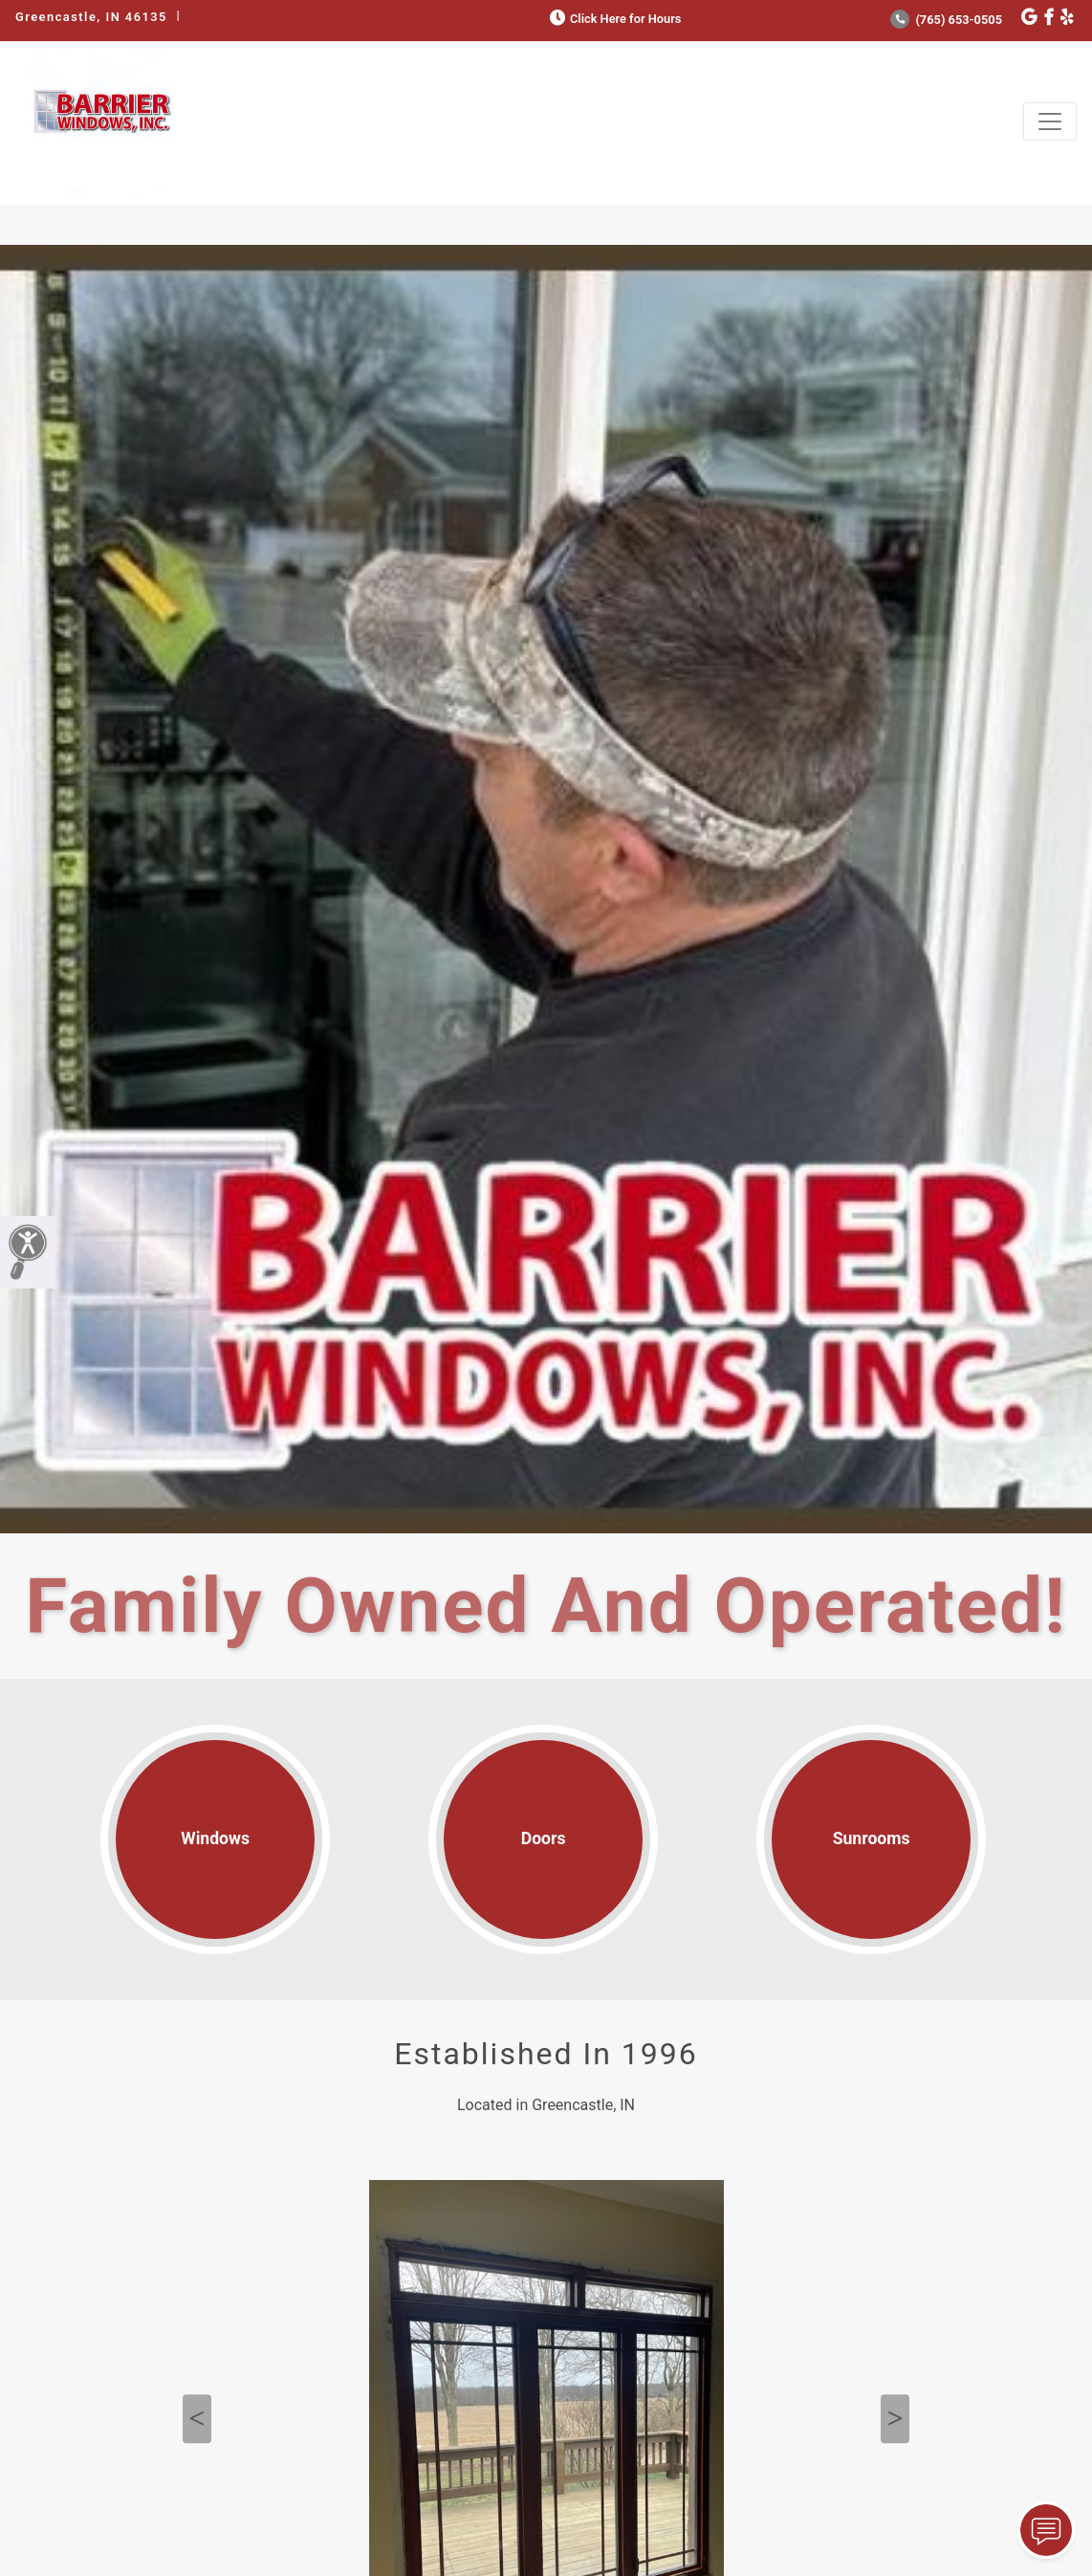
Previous (197, 2419)
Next (895, 2419)
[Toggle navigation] (1050, 121)
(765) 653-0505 (946, 19)
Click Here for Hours (613, 18)
